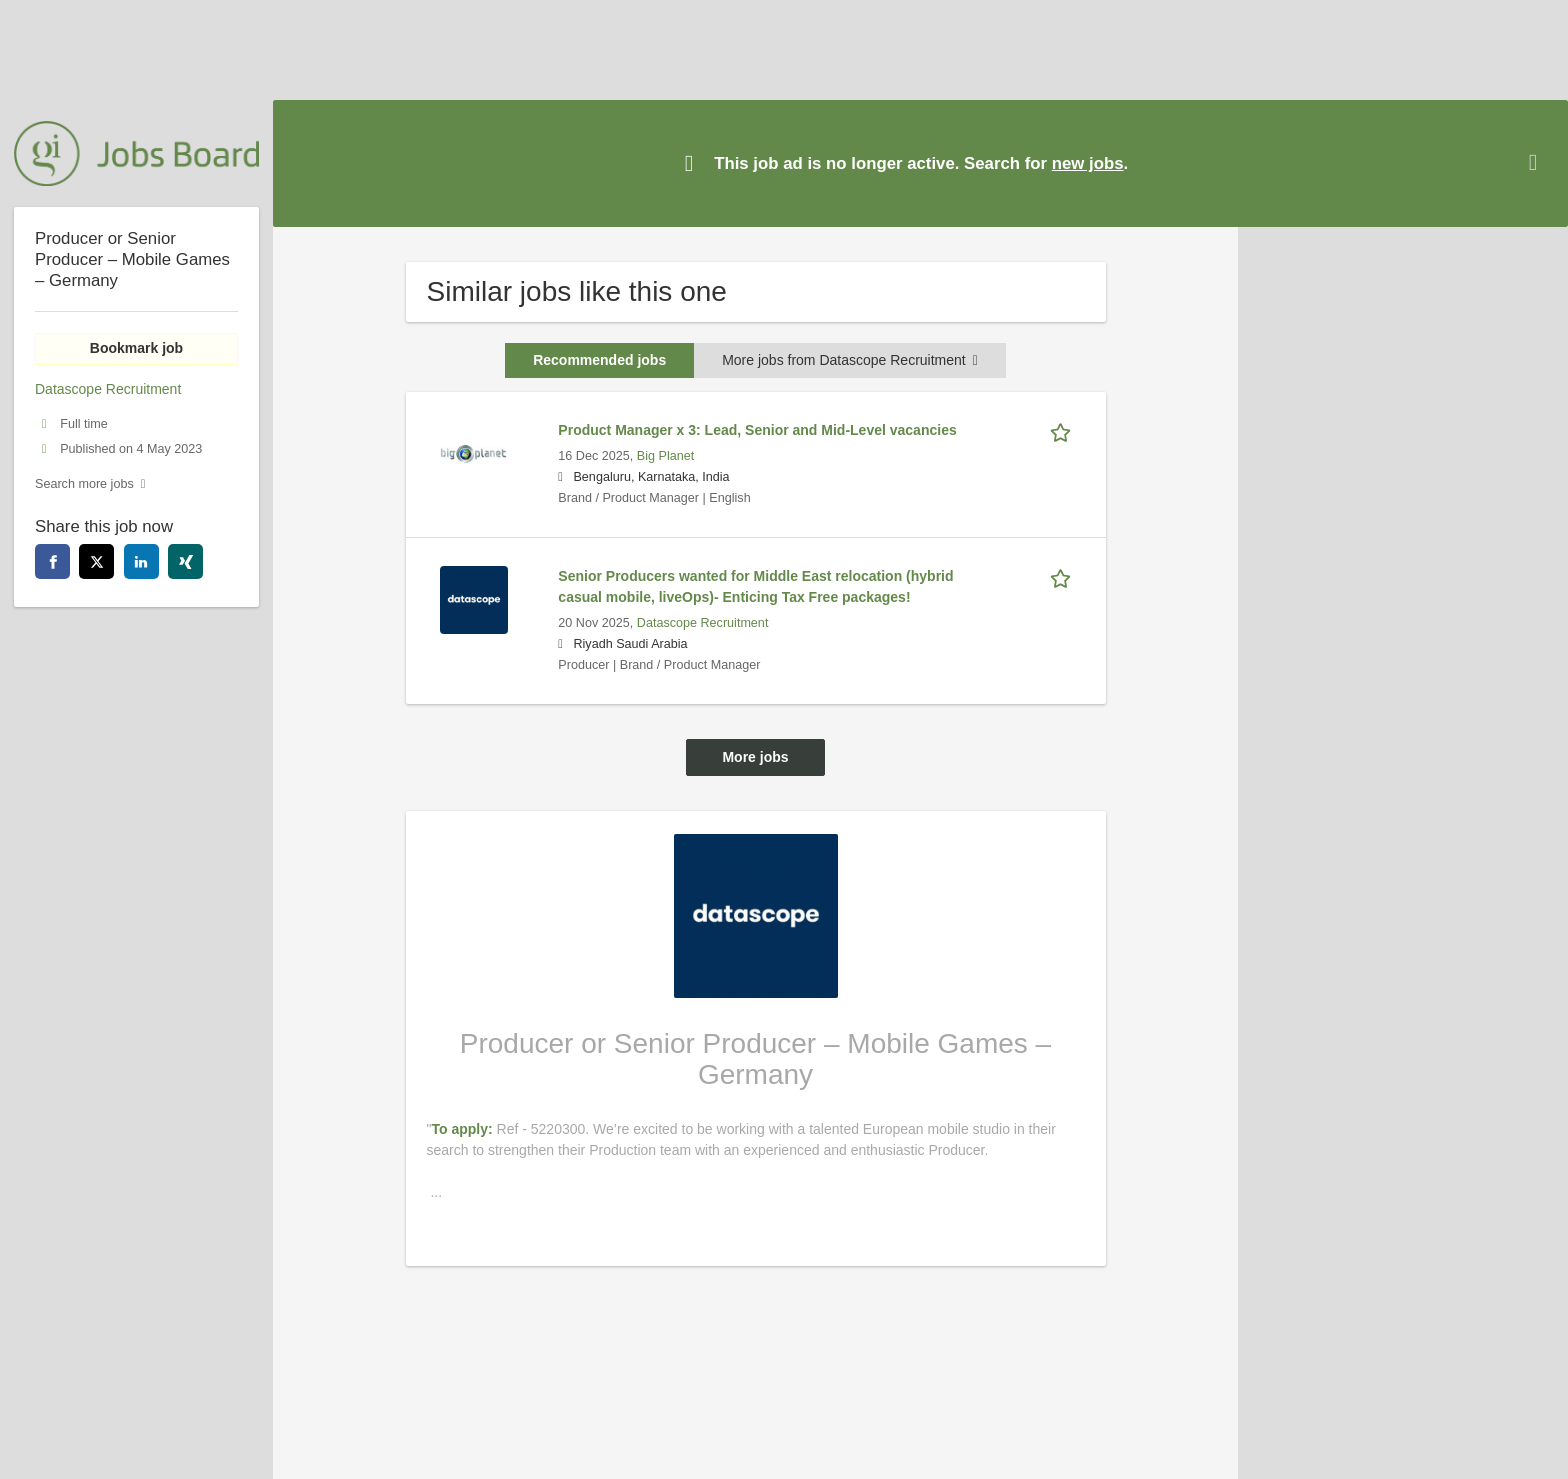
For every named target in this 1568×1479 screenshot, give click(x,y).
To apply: (463, 1129)
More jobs (755, 757)
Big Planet (665, 456)
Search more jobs (84, 484)
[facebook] (52, 561)
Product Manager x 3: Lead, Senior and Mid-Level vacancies (757, 430)
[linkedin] (141, 561)
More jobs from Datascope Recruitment (850, 360)
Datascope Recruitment (703, 623)
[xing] (185, 561)
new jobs (1088, 163)
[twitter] (96, 561)
